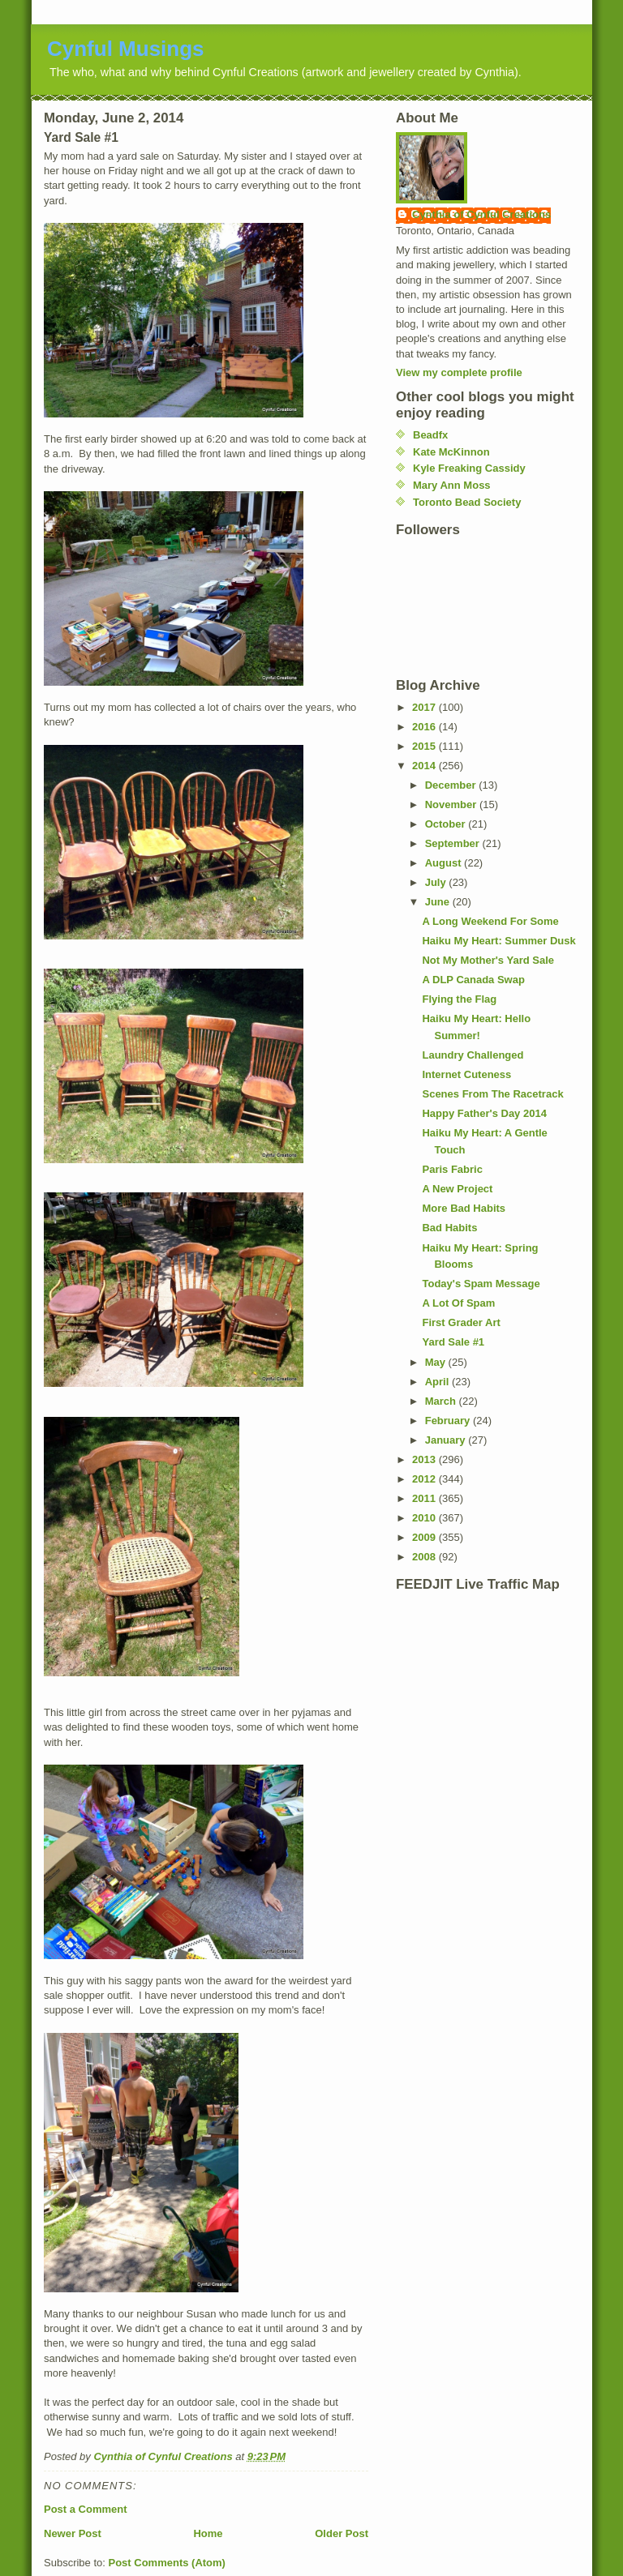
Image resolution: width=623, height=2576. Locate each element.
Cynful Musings (125, 48)
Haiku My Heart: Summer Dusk (498, 941)
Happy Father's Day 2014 (484, 1113)
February (449, 1420)
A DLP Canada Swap (473, 979)
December (452, 785)
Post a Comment (85, 2509)
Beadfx (430, 435)
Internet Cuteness (466, 1074)
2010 (425, 1518)
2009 (425, 1537)
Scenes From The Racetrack (492, 1094)
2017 (425, 707)
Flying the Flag (459, 999)
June (439, 902)
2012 (425, 1479)
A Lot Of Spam (458, 1303)
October (446, 824)
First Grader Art (461, 1322)
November (452, 804)
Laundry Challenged (472, 1055)
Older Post (341, 2533)
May (437, 1362)
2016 (425, 727)
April (438, 1382)
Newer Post (72, 2533)
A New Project (457, 1189)
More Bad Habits (463, 1208)
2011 (425, 1498)
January (446, 1440)
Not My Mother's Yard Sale (488, 960)
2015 (425, 746)
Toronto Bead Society (467, 502)
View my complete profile (459, 372)
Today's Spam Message (480, 1283)
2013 (425, 1459)
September (454, 843)
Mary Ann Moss (452, 485)
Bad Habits (449, 1228)
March (442, 1401)
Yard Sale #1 (453, 1342)
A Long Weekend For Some (490, 921)
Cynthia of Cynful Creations (481, 214)
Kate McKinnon (451, 452)
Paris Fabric (452, 1169)
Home (207, 2533)
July (437, 882)
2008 (425, 1557)
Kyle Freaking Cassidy (469, 468)
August (444, 863)
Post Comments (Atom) (167, 2563)
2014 (425, 766)
